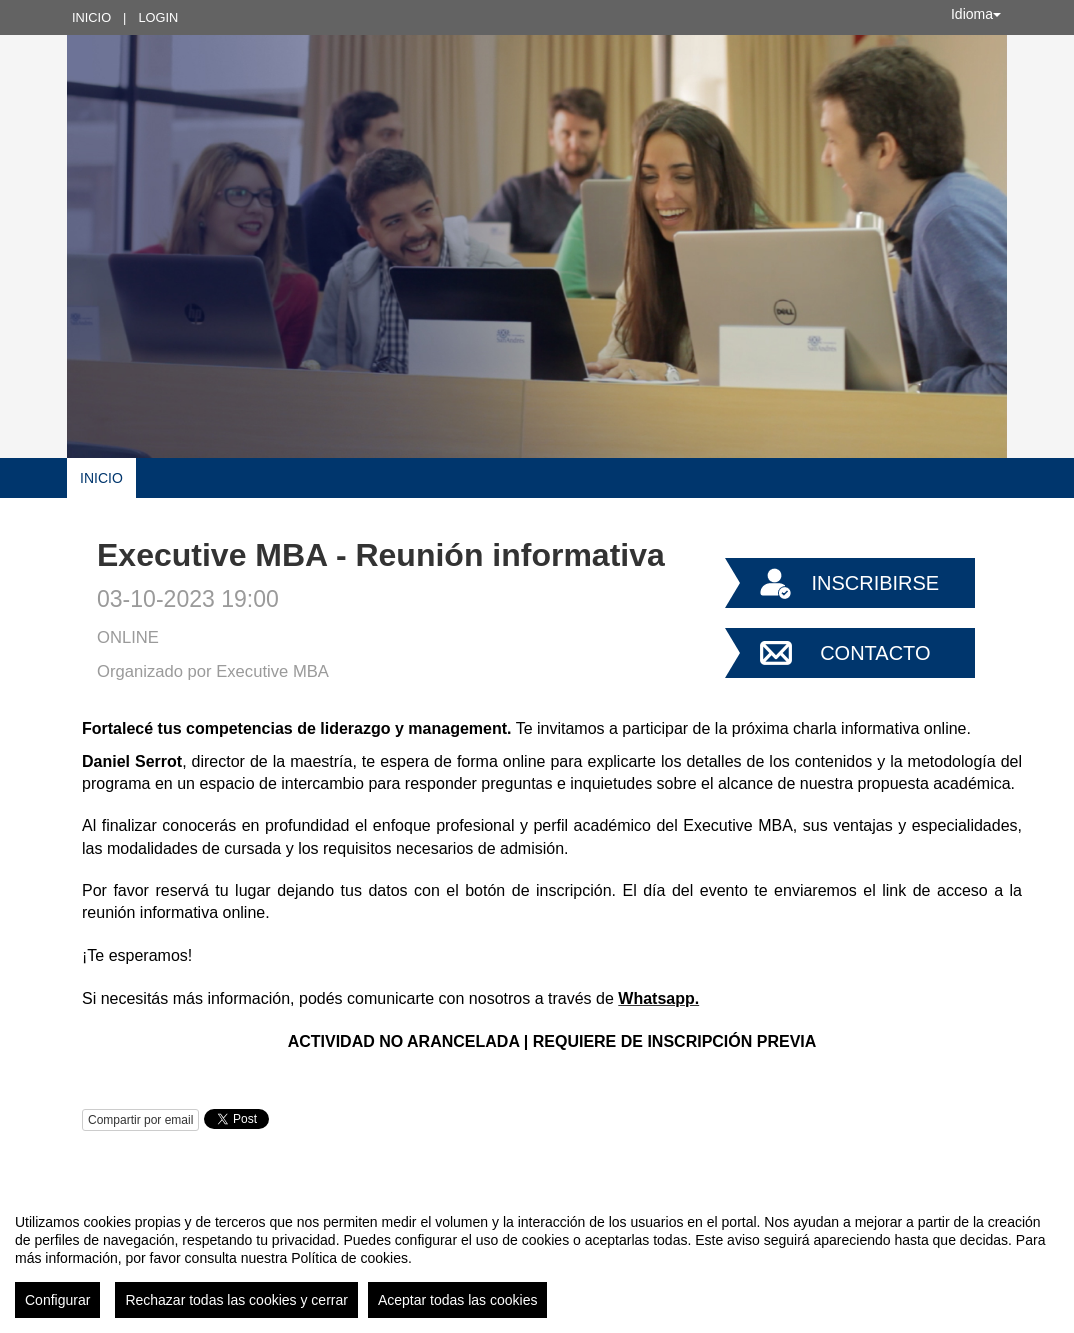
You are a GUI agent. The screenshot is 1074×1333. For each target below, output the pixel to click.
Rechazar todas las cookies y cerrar (236, 1300)
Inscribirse (875, 583)
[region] (537, 1258)
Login (158, 17)
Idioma (976, 14)
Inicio (91, 17)
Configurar (57, 1300)
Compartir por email (140, 1120)
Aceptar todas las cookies (458, 1300)
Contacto (875, 653)
